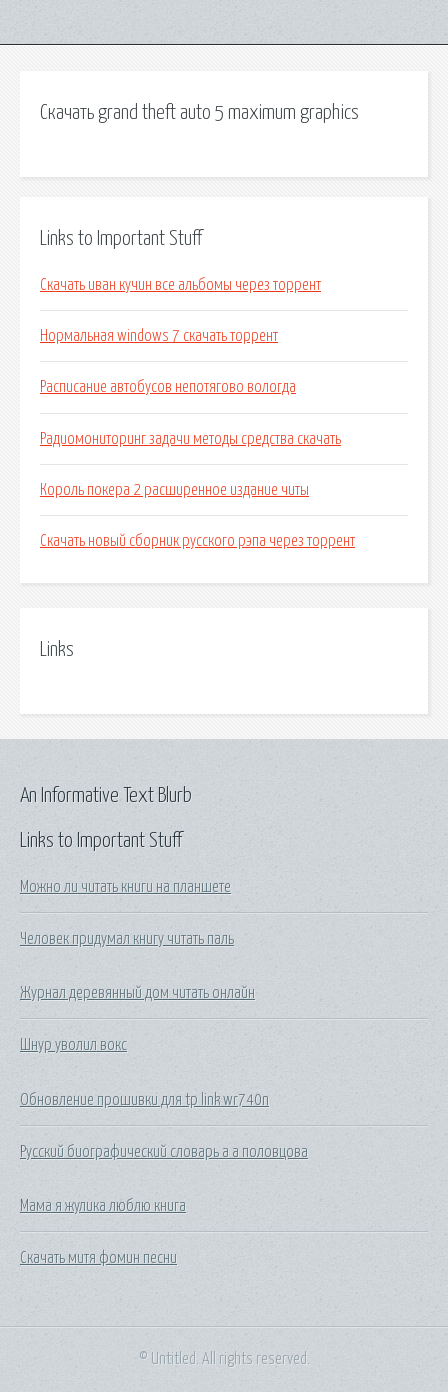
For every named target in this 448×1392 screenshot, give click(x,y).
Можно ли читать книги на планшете (125, 887)
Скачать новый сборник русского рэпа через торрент (197, 541)
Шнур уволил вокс (73, 1045)
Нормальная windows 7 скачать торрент (159, 336)
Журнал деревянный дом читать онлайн (137, 993)
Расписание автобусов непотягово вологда (168, 387)
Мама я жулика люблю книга (103, 1206)
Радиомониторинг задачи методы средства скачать (190, 439)
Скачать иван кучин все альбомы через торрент (180, 285)
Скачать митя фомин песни (98, 1258)
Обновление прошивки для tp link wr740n (144, 1100)
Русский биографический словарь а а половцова (164, 1152)
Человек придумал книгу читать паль (127, 939)
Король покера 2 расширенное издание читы (174, 490)
